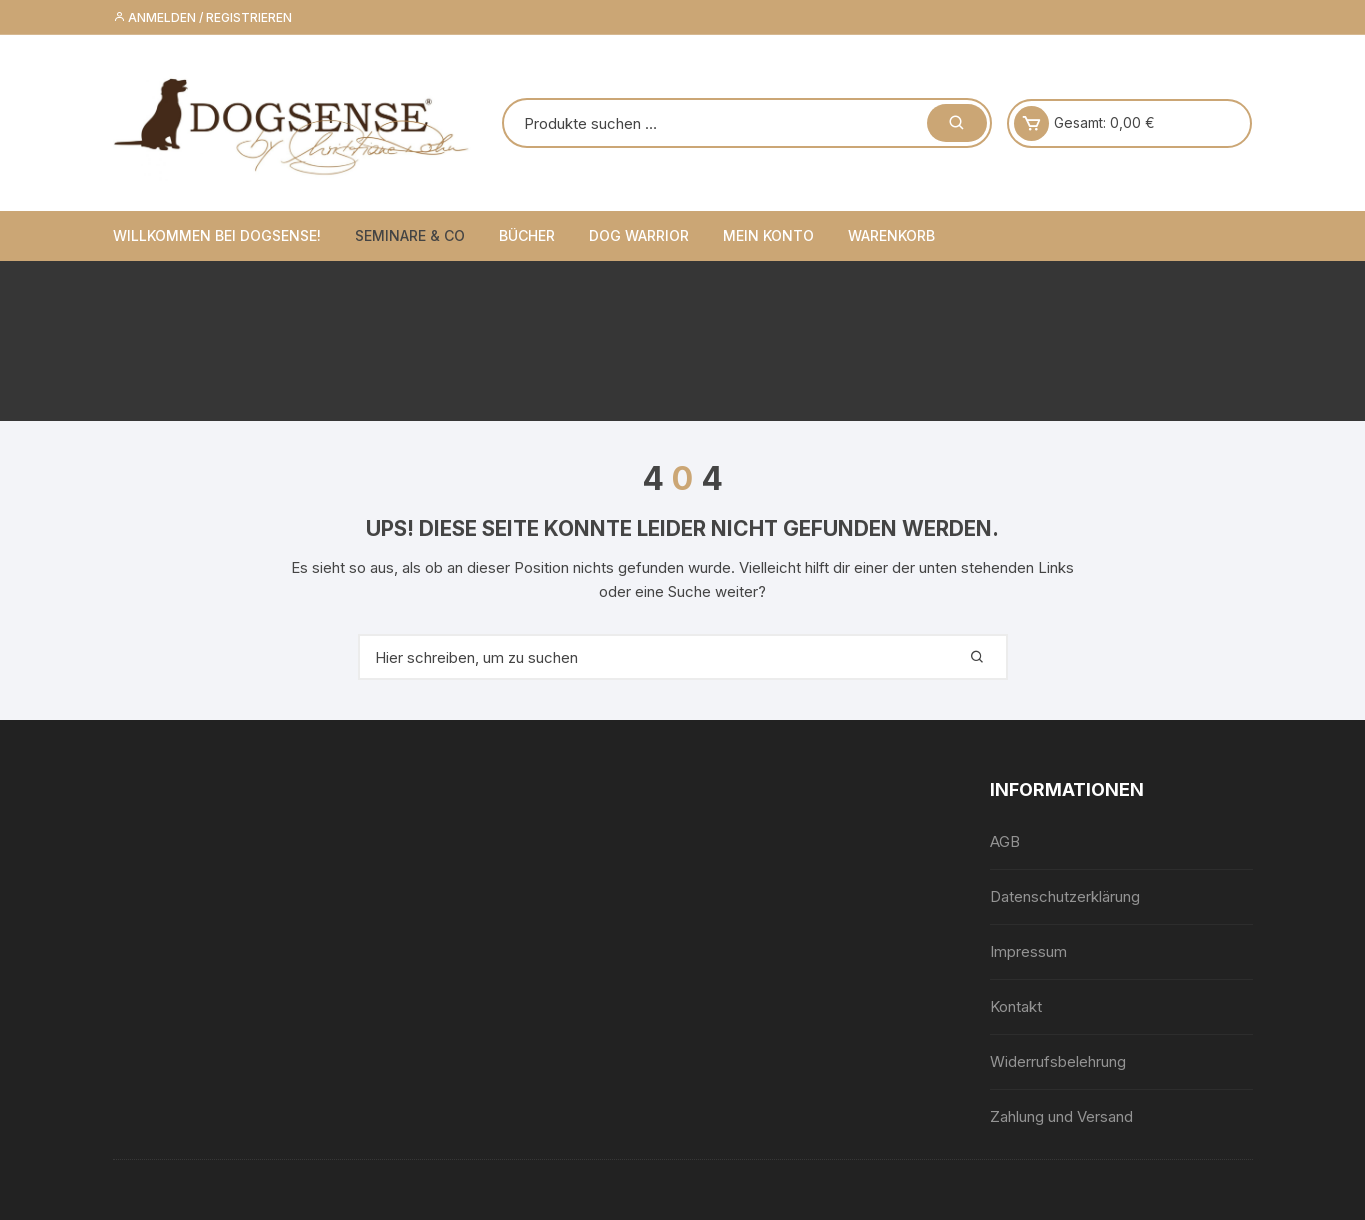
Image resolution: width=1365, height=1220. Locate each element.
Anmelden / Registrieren (202, 17)
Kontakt (1016, 1006)
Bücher (527, 235)
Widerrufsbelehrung (1058, 1061)
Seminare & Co (410, 235)
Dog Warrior (639, 235)
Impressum (1028, 951)
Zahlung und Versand (1061, 1116)
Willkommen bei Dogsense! (217, 235)
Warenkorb (891, 235)
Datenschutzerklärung (1065, 896)
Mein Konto (768, 235)
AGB (1005, 841)
